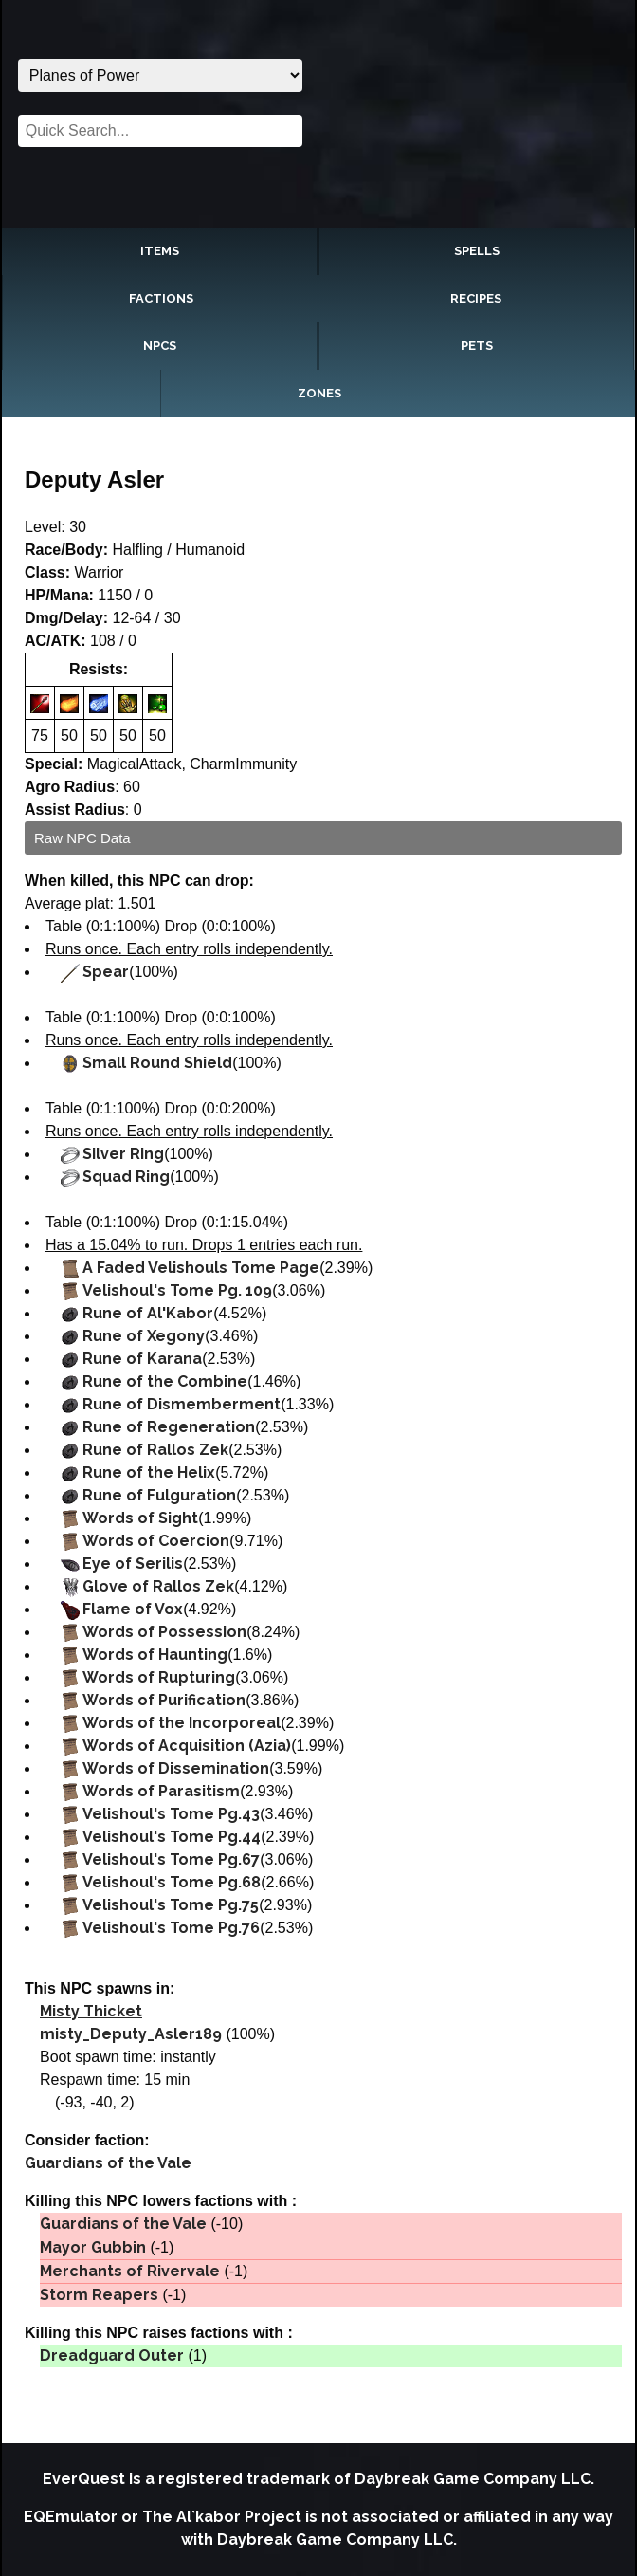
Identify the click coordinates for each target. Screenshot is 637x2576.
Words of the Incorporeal (181, 1723)
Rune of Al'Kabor (147, 1313)
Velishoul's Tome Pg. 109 (177, 1290)
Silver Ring (123, 1154)
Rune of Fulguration (159, 1495)
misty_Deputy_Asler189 (131, 2034)
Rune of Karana (142, 1359)
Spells (477, 251)
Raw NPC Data (82, 838)
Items (159, 251)
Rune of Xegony (143, 1336)
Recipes (475, 298)
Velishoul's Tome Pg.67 (171, 1859)
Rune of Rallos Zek (155, 1450)
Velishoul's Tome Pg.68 (171, 1882)
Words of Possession (164, 1632)
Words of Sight (140, 1518)
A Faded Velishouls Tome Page (200, 1268)
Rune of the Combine (164, 1381)
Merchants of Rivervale (130, 2271)
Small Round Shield (157, 1063)
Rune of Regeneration (168, 1427)
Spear (105, 972)
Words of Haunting (155, 1655)
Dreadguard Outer (112, 2355)
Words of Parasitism (161, 1791)
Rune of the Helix (148, 1472)
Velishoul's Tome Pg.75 (170, 1905)
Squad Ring (126, 1177)
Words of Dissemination (175, 1768)
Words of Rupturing (158, 1677)
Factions (161, 298)
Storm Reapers (99, 2295)
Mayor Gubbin (93, 2247)
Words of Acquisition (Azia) (186, 1746)
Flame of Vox (132, 1609)
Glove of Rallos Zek (158, 1586)
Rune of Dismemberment (181, 1404)
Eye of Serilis (132, 1564)
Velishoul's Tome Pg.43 (171, 1814)
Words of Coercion (155, 1541)
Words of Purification (164, 1700)
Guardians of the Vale (108, 2163)
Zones (319, 393)
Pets (477, 346)
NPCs (159, 346)
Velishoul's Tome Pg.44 (171, 1837)
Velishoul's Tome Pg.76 (171, 1928)
